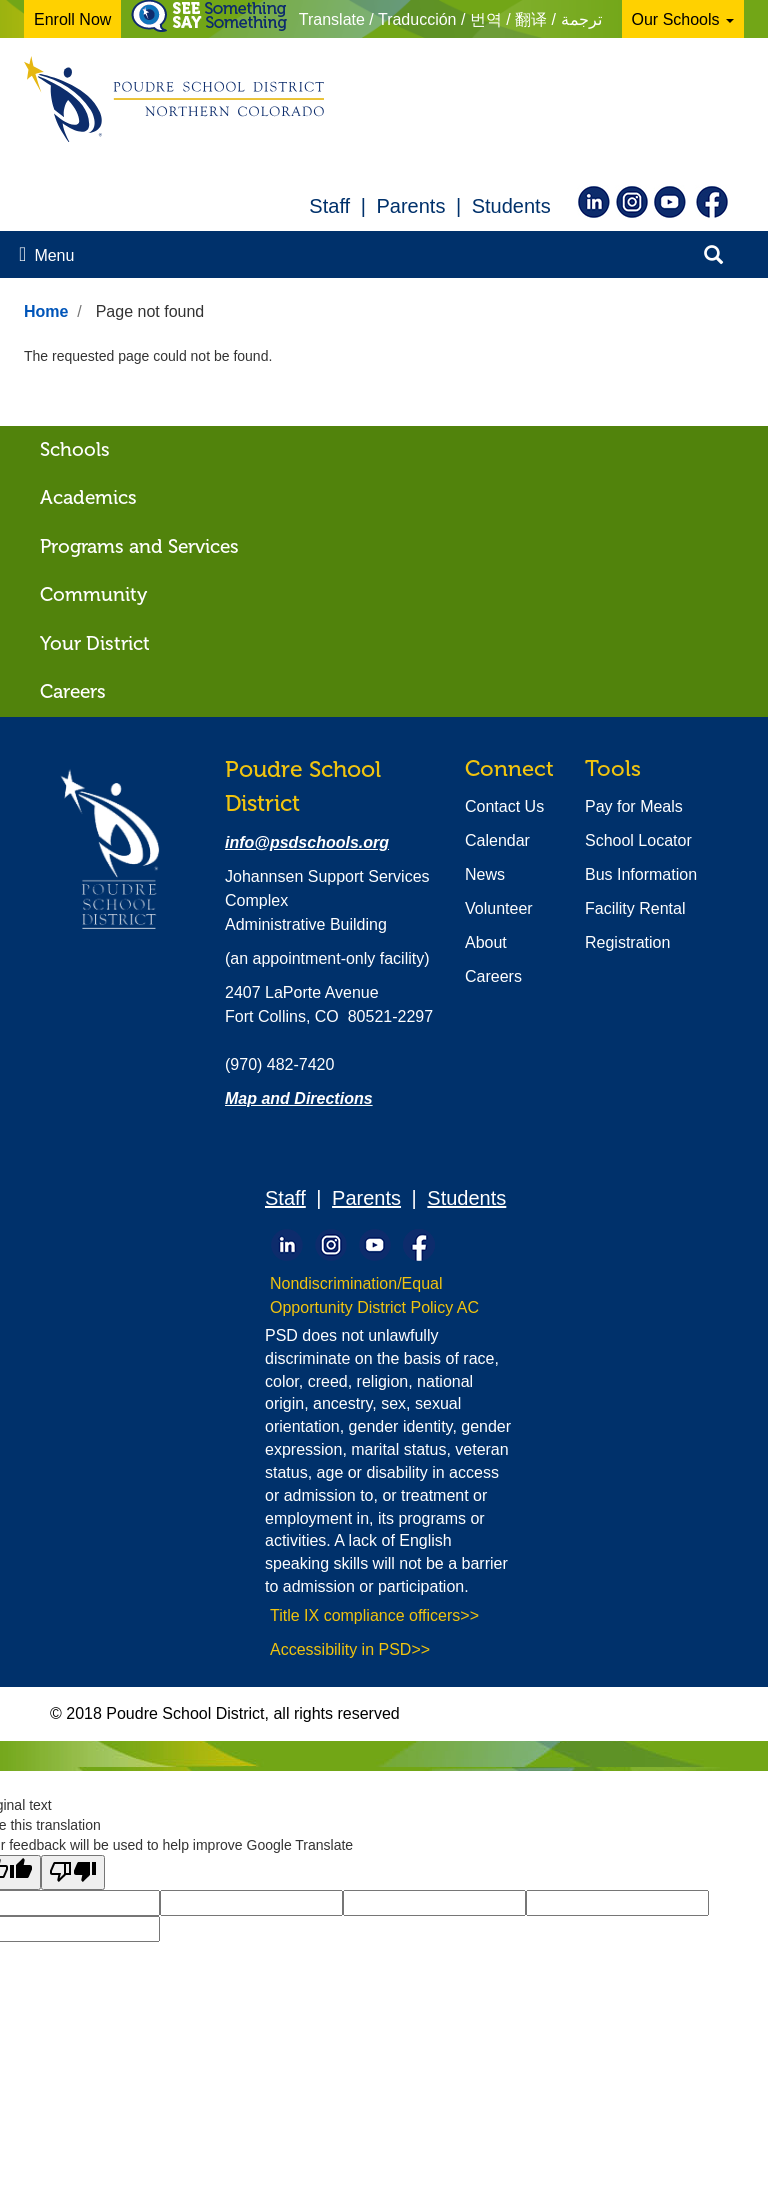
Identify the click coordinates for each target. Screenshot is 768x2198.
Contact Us (504, 806)
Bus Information (641, 874)
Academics (88, 497)
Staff (329, 206)
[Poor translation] (73, 1872)
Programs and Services (139, 546)
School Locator (638, 840)
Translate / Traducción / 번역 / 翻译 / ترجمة (450, 19)
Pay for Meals (634, 806)
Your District (95, 643)
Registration (627, 942)
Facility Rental (635, 908)
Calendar (497, 840)
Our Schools (683, 19)
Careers (73, 691)
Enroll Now (72, 19)
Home (46, 311)
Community (93, 594)
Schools (75, 449)
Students (511, 206)
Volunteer (499, 908)
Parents (410, 206)
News (485, 874)
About (486, 942)
